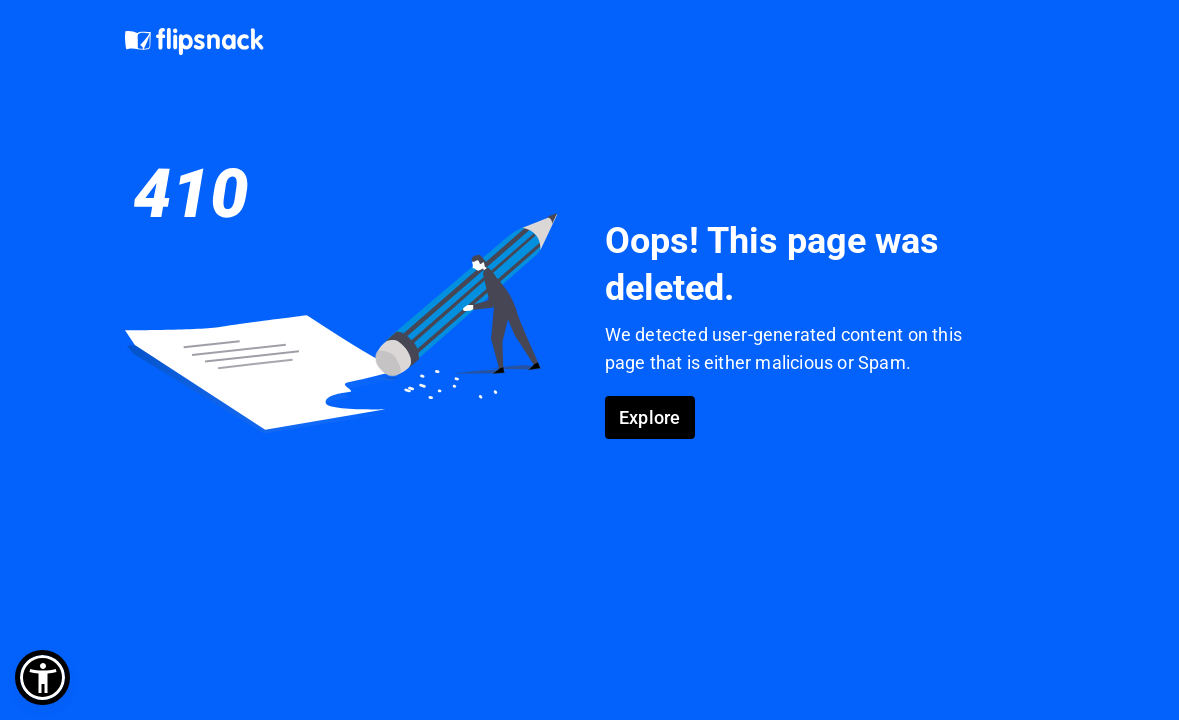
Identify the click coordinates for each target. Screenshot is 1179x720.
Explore (649, 417)
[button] (42, 677)
